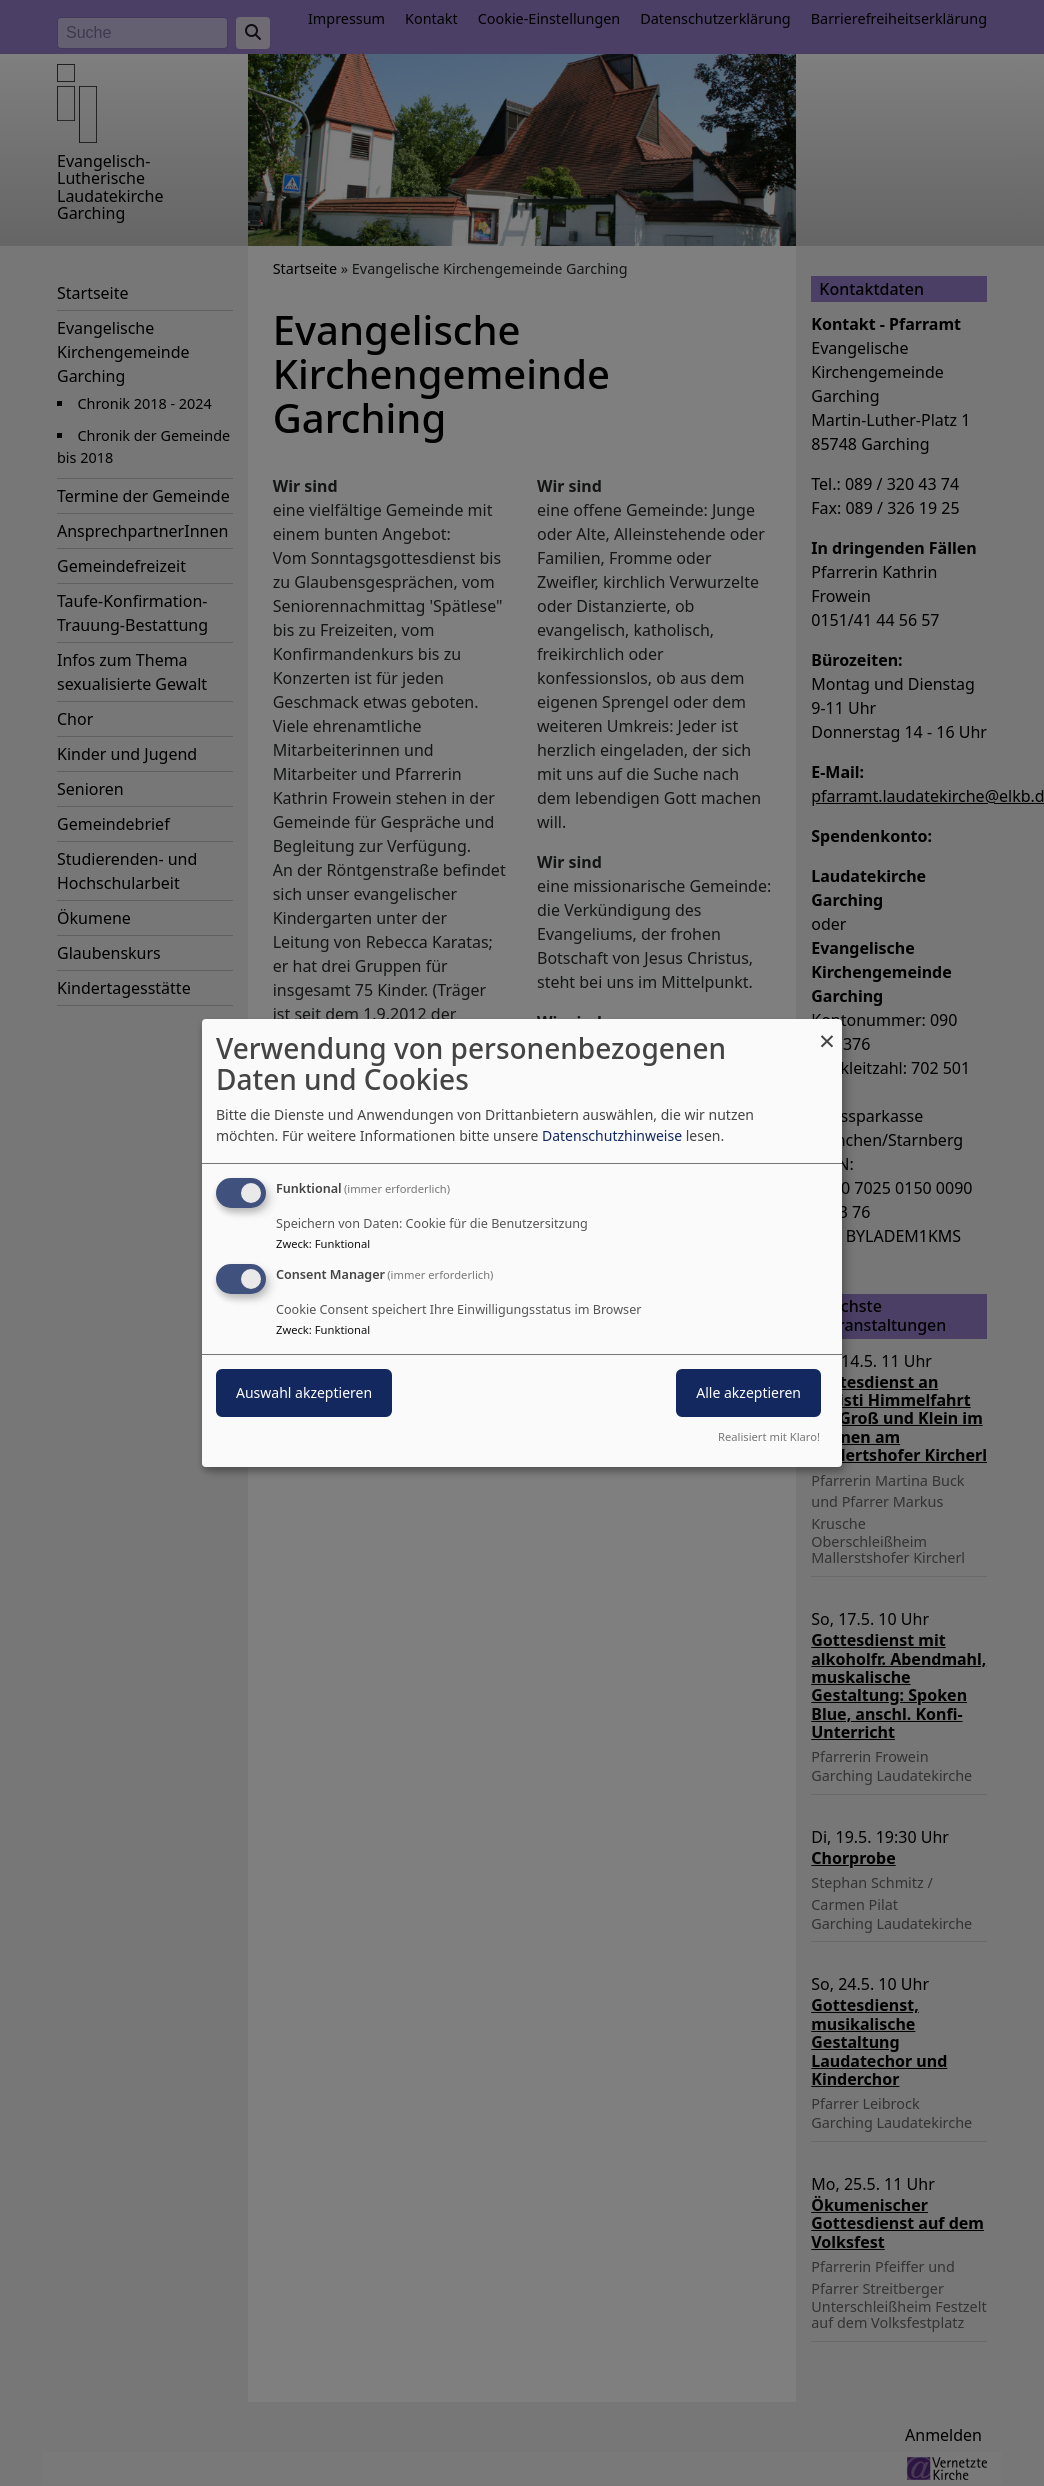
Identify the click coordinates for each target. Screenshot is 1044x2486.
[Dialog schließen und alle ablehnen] (827, 1031)
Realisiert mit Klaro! (769, 1436)
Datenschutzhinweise (612, 1135)
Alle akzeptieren (748, 1392)
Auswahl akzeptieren (304, 1392)
